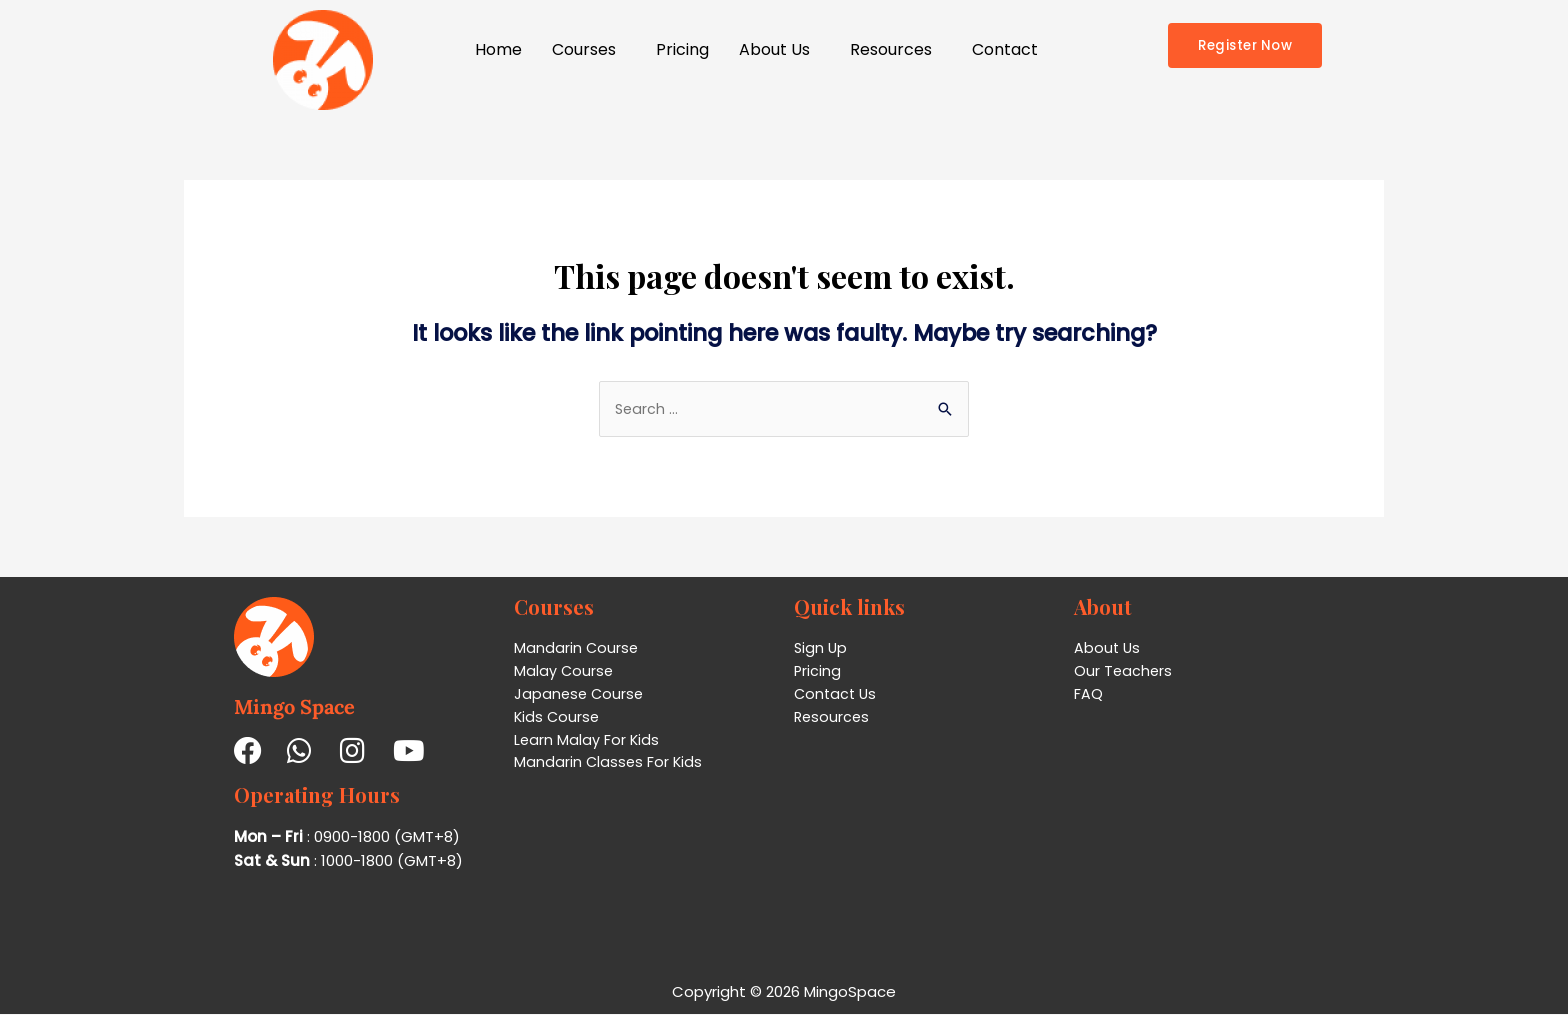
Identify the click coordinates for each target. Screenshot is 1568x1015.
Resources (891, 49)
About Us (774, 49)
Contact (1005, 49)
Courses (584, 49)
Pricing (682, 49)
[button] (589, 50)
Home (498, 49)
